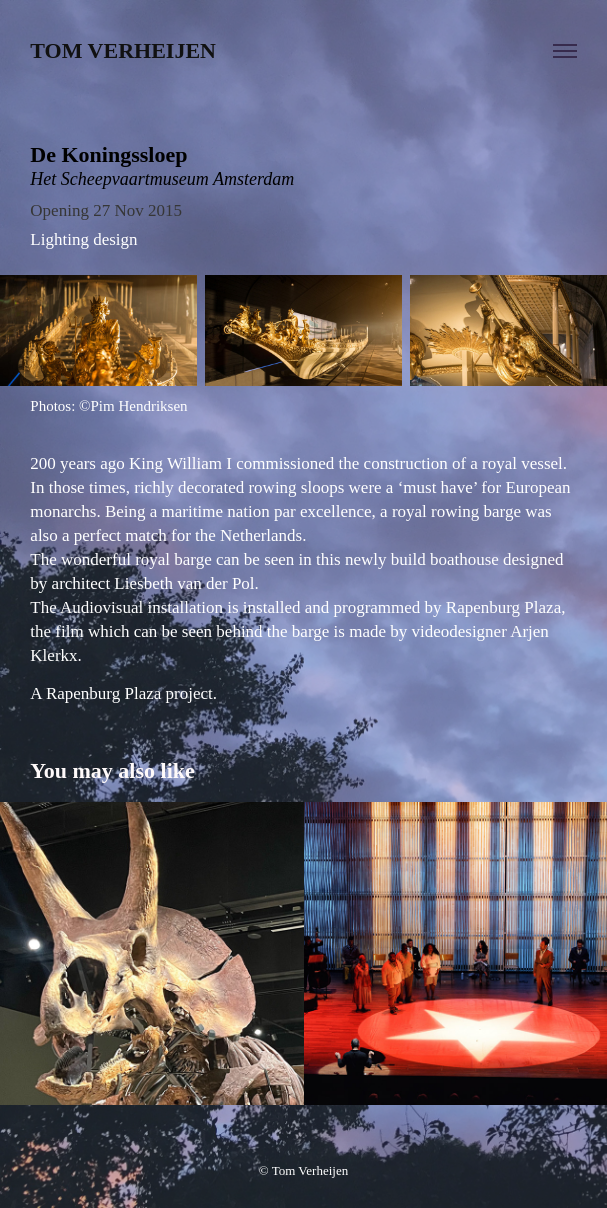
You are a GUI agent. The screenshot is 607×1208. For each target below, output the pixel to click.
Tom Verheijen (123, 50)
